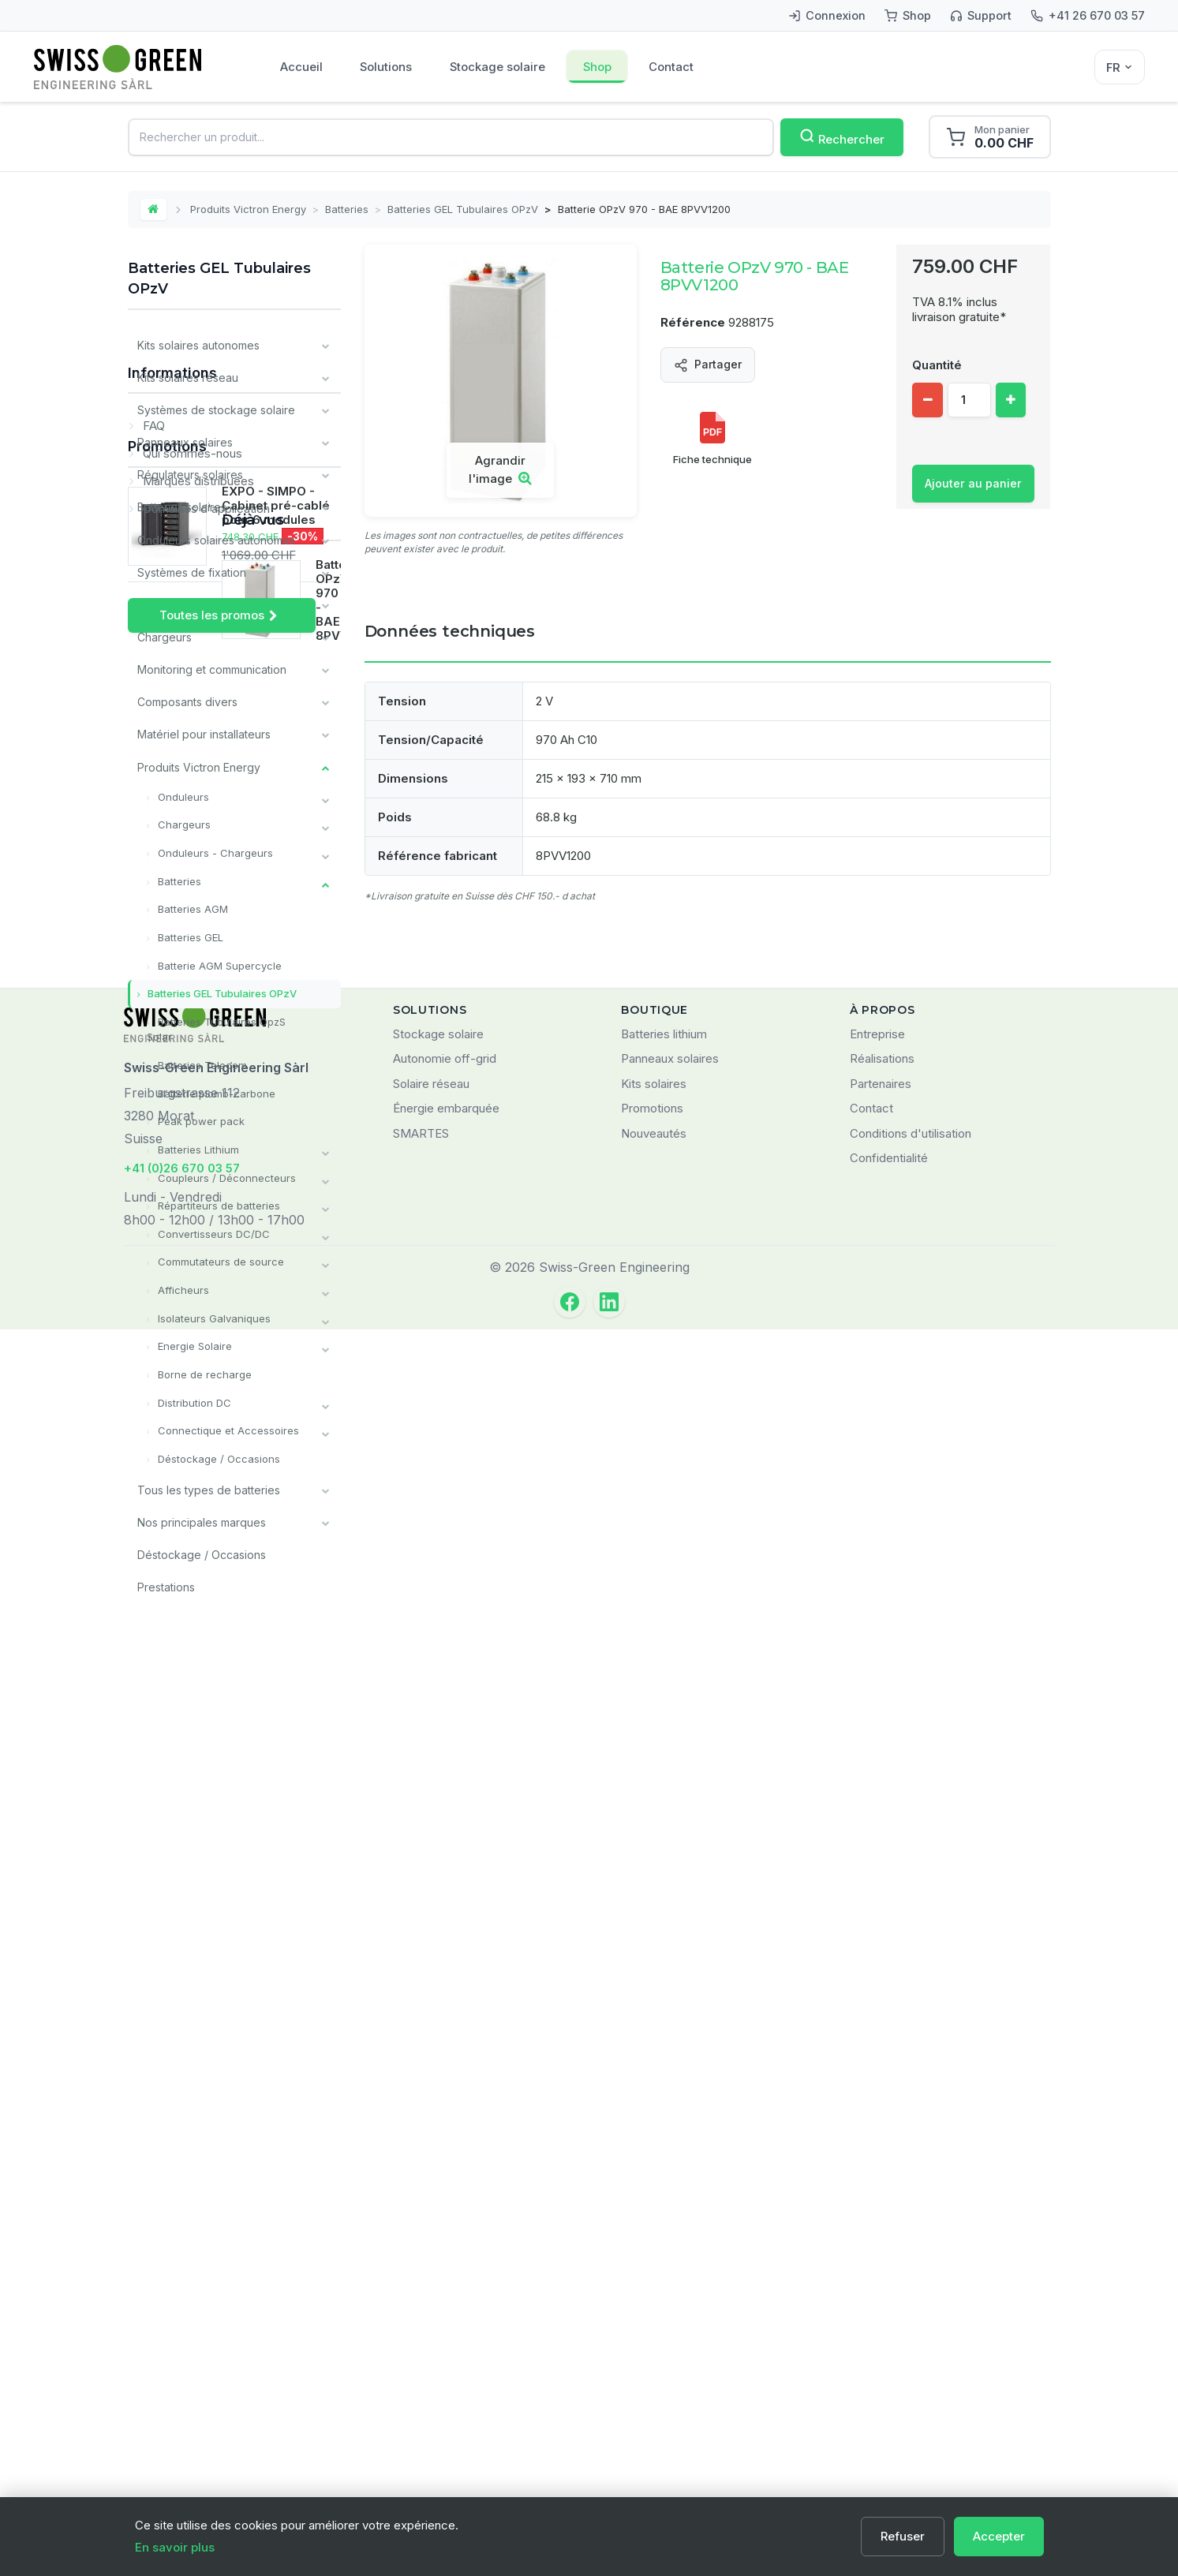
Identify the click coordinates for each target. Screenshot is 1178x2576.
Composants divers (187, 701)
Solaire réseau (431, 2329)
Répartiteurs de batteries (217, 1202)
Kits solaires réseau (187, 377)
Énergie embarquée (446, 2354)
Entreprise (877, 2279)
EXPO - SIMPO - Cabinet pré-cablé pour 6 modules (276, 1869)
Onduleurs (182, 795)
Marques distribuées (197, 1734)
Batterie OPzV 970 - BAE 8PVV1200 (280, 2081)
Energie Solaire (193, 1343)
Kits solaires (653, 2329)
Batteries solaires (181, 507)
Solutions (387, 66)
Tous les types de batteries (208, 1485)
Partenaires (880, 2329)
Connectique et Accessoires (227, 1426)
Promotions (167, 1810)
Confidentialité (889, 2404)
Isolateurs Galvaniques (213, 1314)
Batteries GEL (189, 935)
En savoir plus (175, 2547)
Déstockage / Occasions (217, 1455)
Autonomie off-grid (444, 2304)
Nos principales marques (201, 1517)
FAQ (152, 1679)
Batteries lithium (664, 2279)
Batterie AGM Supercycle (218, 963)
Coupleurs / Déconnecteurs (225, 1174)
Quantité (937, 364)
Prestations (166, 1582)
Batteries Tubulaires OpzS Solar (216, 1027)
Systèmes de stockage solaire (216, 410)
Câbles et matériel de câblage (215, 604)
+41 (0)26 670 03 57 (182, 2413)
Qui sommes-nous (191, 1706)
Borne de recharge (203, 1370)
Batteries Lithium (197, 1146)
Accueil (301, 66)
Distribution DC (193, 1399)
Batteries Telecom (201, 1062)
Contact (675, 66)
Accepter (999, 2536)
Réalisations (882, 2304)
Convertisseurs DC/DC (212, 1230)
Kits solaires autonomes (198, 345)
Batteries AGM (191, 907)
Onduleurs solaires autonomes (216, 539)
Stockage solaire (499, 66)
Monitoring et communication (211, 668)
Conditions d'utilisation (910, 2379)
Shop (600, 66)
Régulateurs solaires (190, 474)
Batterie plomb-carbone (215, 1090)
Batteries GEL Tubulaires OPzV (463, 209)
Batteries (347, 209)
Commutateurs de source (219, 1258)
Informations (172, 1632)
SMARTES (421, 2379)
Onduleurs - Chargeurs (214, 851)
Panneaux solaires (185, 442)
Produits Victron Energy (249, 209)
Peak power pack (200, 1118)
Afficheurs (182, 1287)
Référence (692, 323)
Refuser (903, 2536)
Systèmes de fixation (191, 571)
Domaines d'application (205, 1762)
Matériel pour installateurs (204, 733)
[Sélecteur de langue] (1119, 67)
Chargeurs (164, 636)
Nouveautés (653, 2379)
